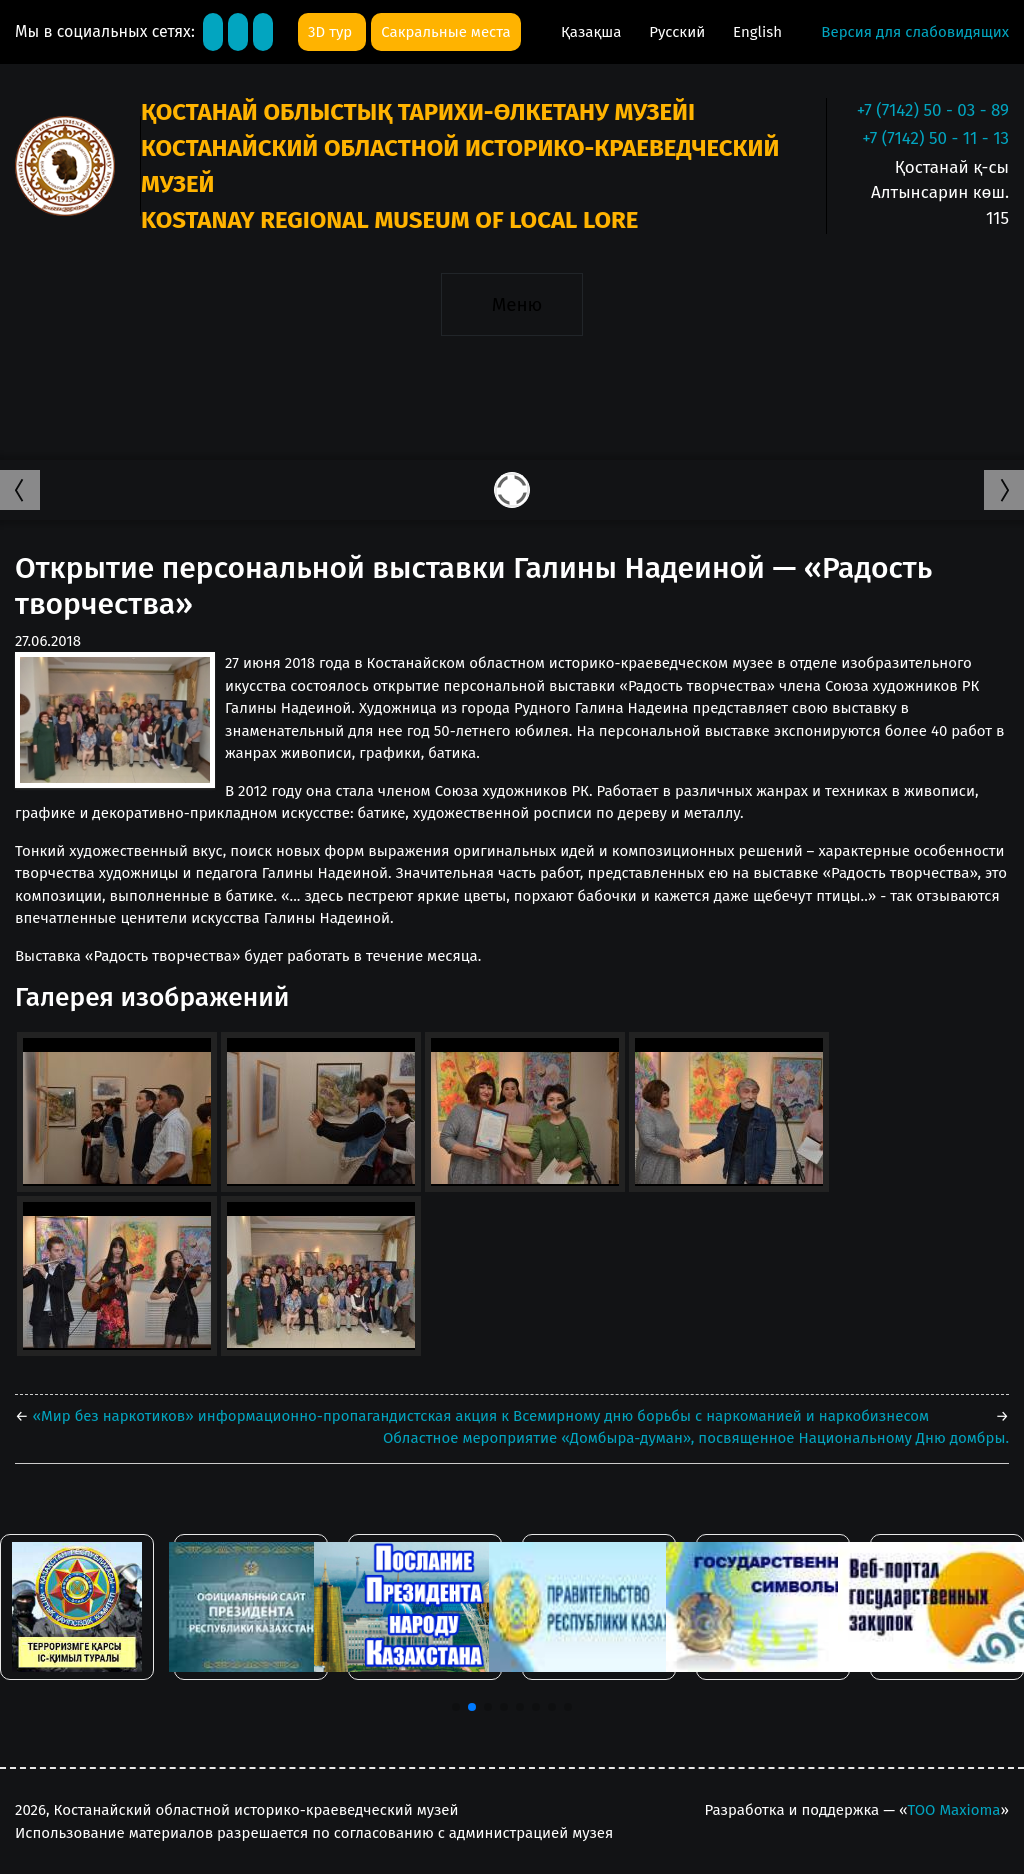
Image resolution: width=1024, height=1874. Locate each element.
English (757, 32)
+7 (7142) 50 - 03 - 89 (933, 110)
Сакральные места (445, 32)
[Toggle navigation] (511, 304)
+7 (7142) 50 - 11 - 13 (935, 138)
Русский (679, 32)
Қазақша (593, 32)
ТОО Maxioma (953, 1810)
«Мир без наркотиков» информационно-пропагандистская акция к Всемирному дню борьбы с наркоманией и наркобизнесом (479, 1416)
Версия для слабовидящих (915, 32)
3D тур (332, 32)
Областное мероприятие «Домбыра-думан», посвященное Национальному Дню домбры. (696, 1438)
